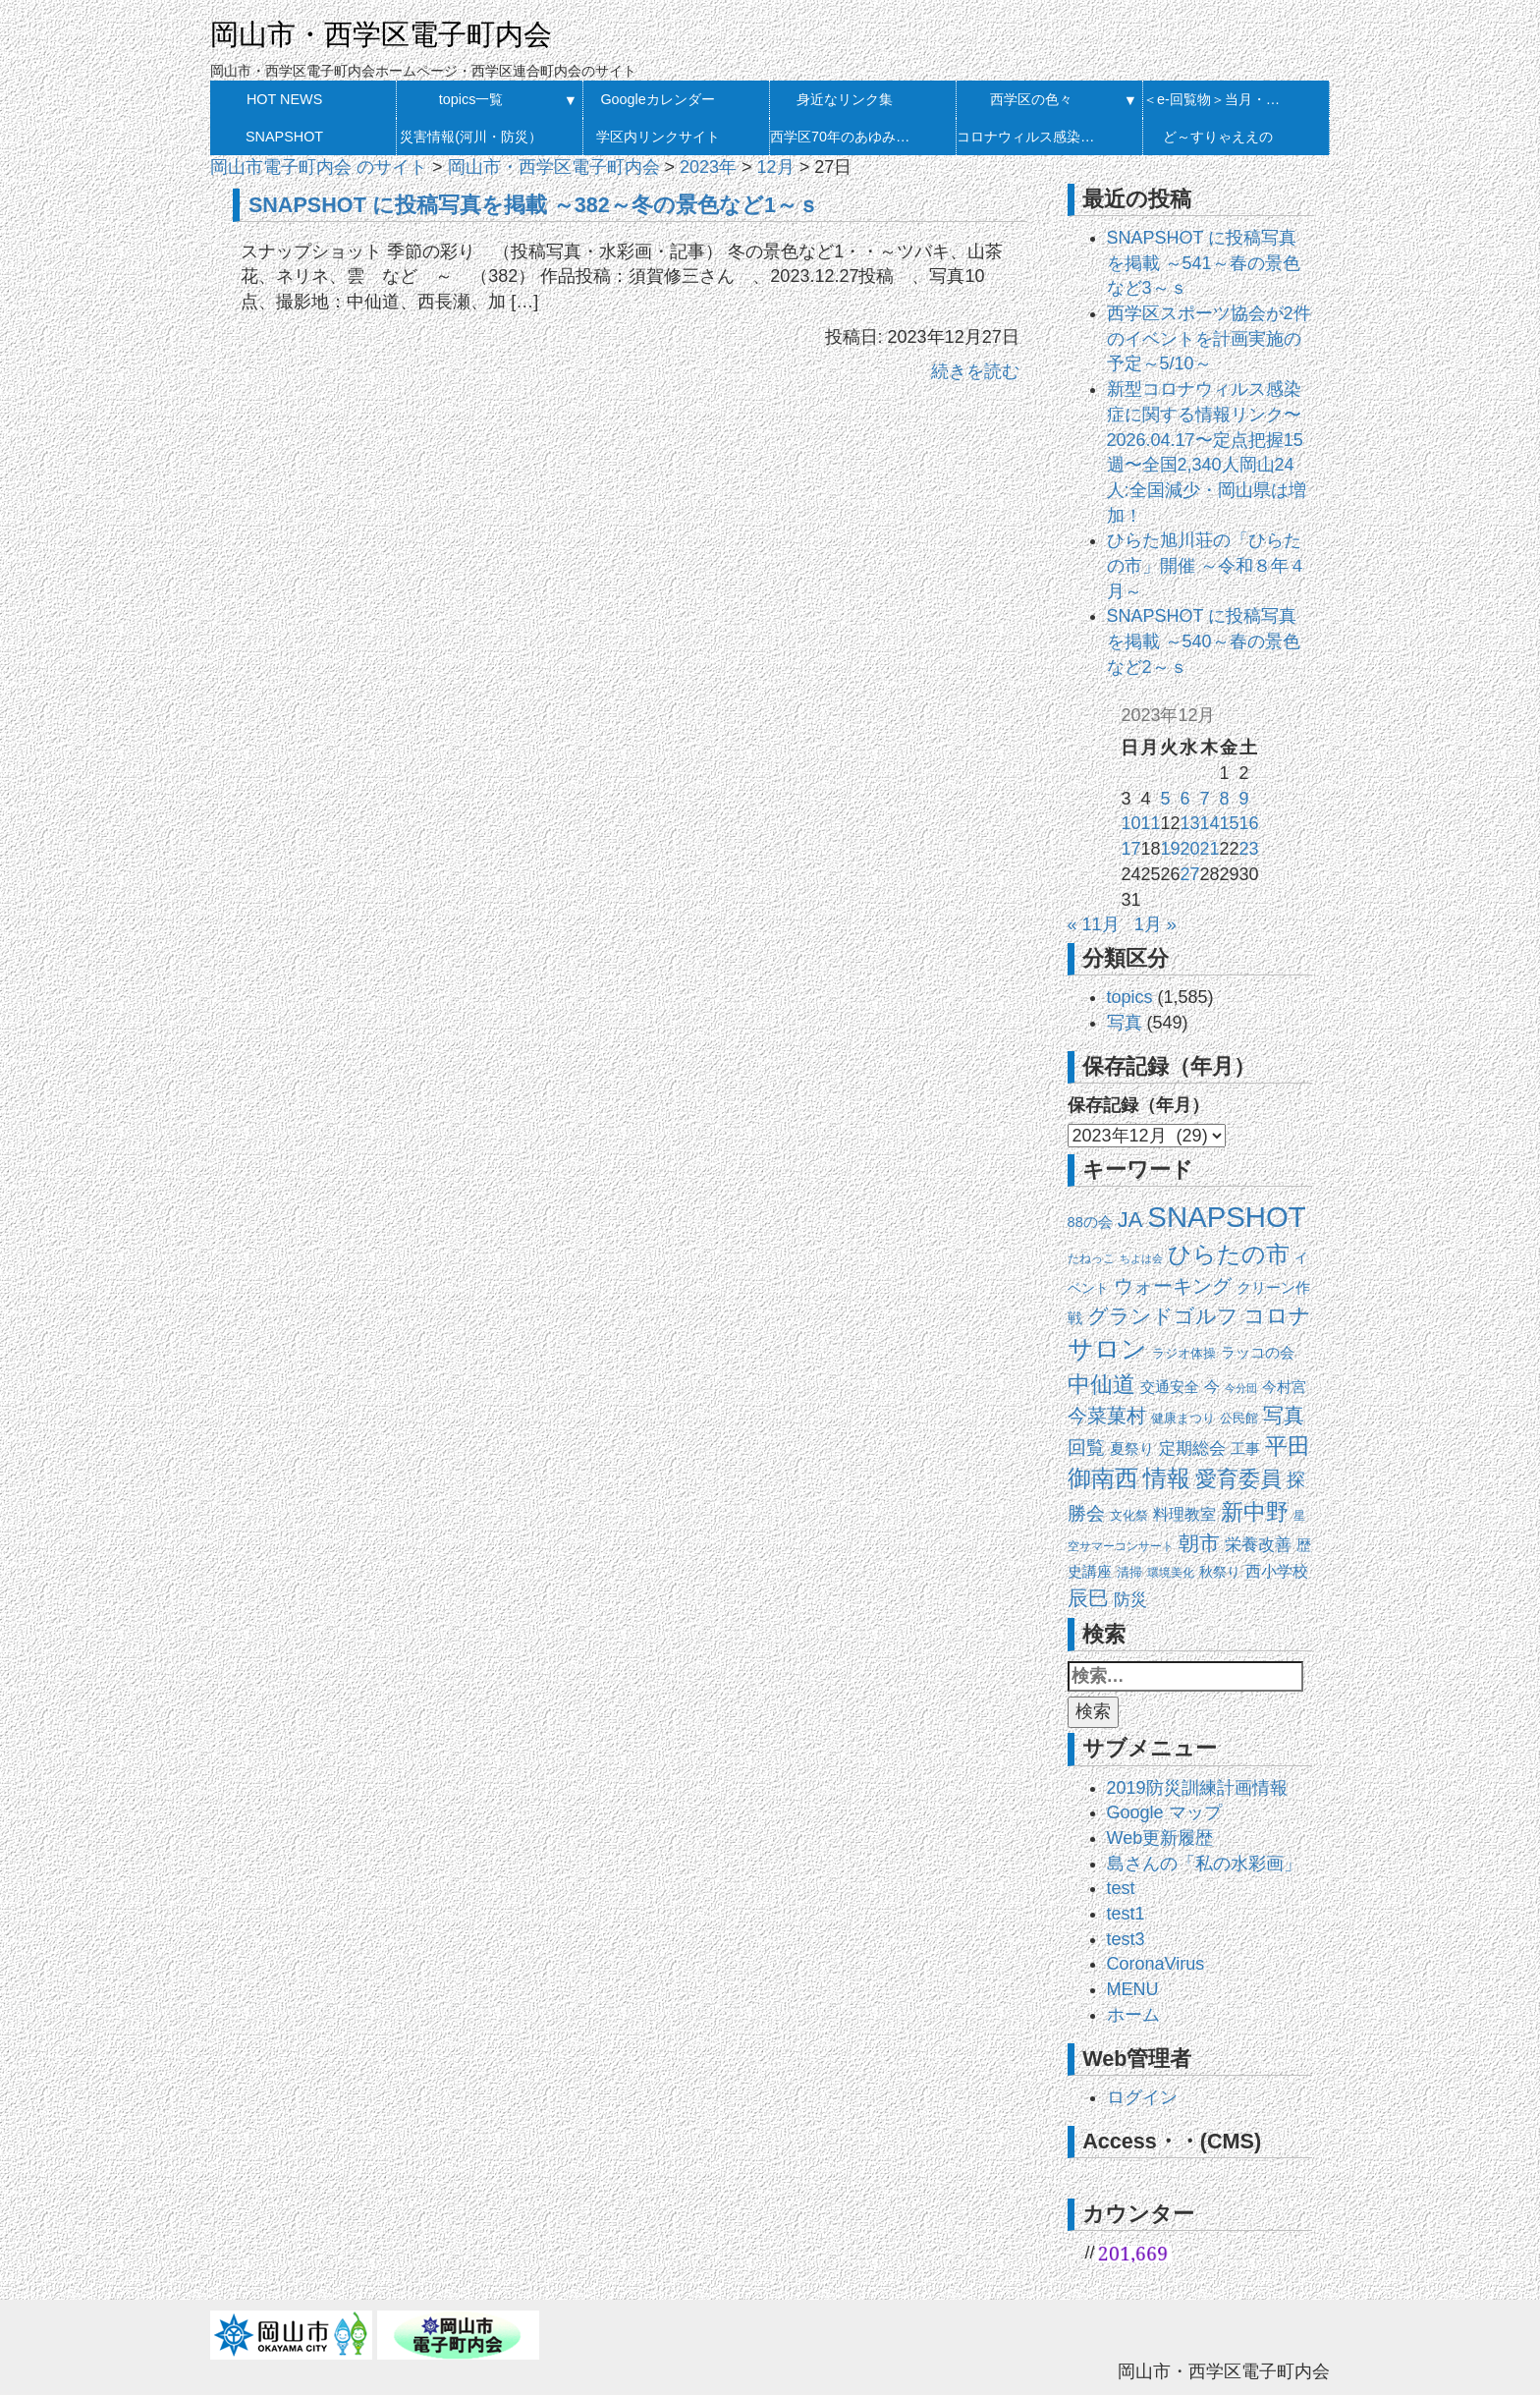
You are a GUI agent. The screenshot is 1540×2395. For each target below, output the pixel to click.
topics (1130, 997)
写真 (1124, 1022)
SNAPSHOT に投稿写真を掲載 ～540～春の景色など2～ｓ (1203, 641)
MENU (1133, 1989)
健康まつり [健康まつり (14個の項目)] (1183, 1418)
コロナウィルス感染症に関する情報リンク (1031, 136)
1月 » (1155, 924)
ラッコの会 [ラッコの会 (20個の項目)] (1257, 1353)
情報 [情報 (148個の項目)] (1166, 1478)
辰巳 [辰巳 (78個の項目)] (1088, 1598)
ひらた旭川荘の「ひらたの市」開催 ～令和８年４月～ (1206, 565)
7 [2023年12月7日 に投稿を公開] (1205, 798)
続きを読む (975, 371)
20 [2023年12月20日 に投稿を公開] (1189, 849)
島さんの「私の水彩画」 (1204, 1863)
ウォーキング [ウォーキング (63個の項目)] (1173, 1286)
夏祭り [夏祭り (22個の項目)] (1132, 1448)
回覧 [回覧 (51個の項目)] (1086, 1447)
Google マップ (1164, 1812)
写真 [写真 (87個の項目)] (1283, 1415)
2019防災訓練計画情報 (1197, 1788)
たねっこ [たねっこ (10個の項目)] (1091, 1258)
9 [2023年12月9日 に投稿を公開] (1244, 798)
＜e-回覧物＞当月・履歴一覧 (1217, 99)
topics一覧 (471, 99)
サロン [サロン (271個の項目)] (1107, 1349)
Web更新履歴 (1160, 1838)
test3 (1126, 1939)
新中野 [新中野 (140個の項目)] (1255, 1512)
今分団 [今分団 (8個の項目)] (1241, 1388)
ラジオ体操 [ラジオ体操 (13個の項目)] (1184, 1353)
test (1121, 1888)
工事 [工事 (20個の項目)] (1245, 1449)
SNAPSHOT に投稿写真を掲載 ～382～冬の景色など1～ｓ (533, 205)
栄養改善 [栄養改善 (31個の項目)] (1258, 1544)
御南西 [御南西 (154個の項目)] (1103, 1478)
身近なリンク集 (845, 99)
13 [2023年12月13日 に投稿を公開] (1189, 823)
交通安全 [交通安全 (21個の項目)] (1169, 1387)
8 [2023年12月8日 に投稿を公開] (1225, 798)
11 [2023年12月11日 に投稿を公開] (1150, 823)
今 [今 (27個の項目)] (1212, 1386)
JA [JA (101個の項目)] (1130, 1219)
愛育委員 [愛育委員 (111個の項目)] (1238, 1479)
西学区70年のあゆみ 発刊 (844, 136)
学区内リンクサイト (658, 136)
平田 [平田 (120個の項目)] (1287, 1446)
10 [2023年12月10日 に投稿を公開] (1130, 823)
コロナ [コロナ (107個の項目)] (1277, 1316)
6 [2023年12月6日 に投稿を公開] (1184, 798)
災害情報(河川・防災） (471, 136)
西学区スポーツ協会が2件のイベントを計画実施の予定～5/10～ (1209, 338)
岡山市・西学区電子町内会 (381, 34)
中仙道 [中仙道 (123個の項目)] (1101, 1384)
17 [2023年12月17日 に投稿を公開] (1130, 849)
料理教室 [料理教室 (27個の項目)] (1184, 1514)
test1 (1126, 1913)
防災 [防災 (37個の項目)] (1130, 1599)
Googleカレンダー (657, 99)
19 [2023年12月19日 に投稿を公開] (1170, 849)
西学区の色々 (1031, 99)
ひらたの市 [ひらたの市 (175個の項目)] (1229, 1254)
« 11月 (1094, 924)
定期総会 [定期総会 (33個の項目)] (1192, 1448)
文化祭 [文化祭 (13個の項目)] (1129, 1515)
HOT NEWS (284, 99)
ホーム (1133, 2015)
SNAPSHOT (284, 136)
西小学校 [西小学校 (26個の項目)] (1276, 1571)
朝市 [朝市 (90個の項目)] (1199, 1543)
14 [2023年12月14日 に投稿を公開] (1210, 823)
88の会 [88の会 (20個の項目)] (1090, 1222)
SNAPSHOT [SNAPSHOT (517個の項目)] (1226, 1216)
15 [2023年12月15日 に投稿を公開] (1229, 823)
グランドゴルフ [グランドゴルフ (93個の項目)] (1162, 1316)
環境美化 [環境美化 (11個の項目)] (1170, 1573)
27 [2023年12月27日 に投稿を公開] (1189, 874)
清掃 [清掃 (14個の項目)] (1129, 1572)
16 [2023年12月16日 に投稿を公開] (1249, 823)
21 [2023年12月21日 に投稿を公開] (1210, 849)
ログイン (1142, 2097)
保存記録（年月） (1138, 1105)
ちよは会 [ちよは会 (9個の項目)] (1141, 1258)
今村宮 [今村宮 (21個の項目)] (1284, 1387)
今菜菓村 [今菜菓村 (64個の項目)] (1107, 1415)
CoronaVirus (1156, 1964)
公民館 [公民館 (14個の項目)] (1239, 1418)
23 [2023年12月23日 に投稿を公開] (1249, 849)
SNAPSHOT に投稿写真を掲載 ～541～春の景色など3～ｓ (1203, 263)
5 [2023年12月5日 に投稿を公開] (1165, 798)
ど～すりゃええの (1218, 136)
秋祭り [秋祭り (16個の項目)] (1219, 1572)
